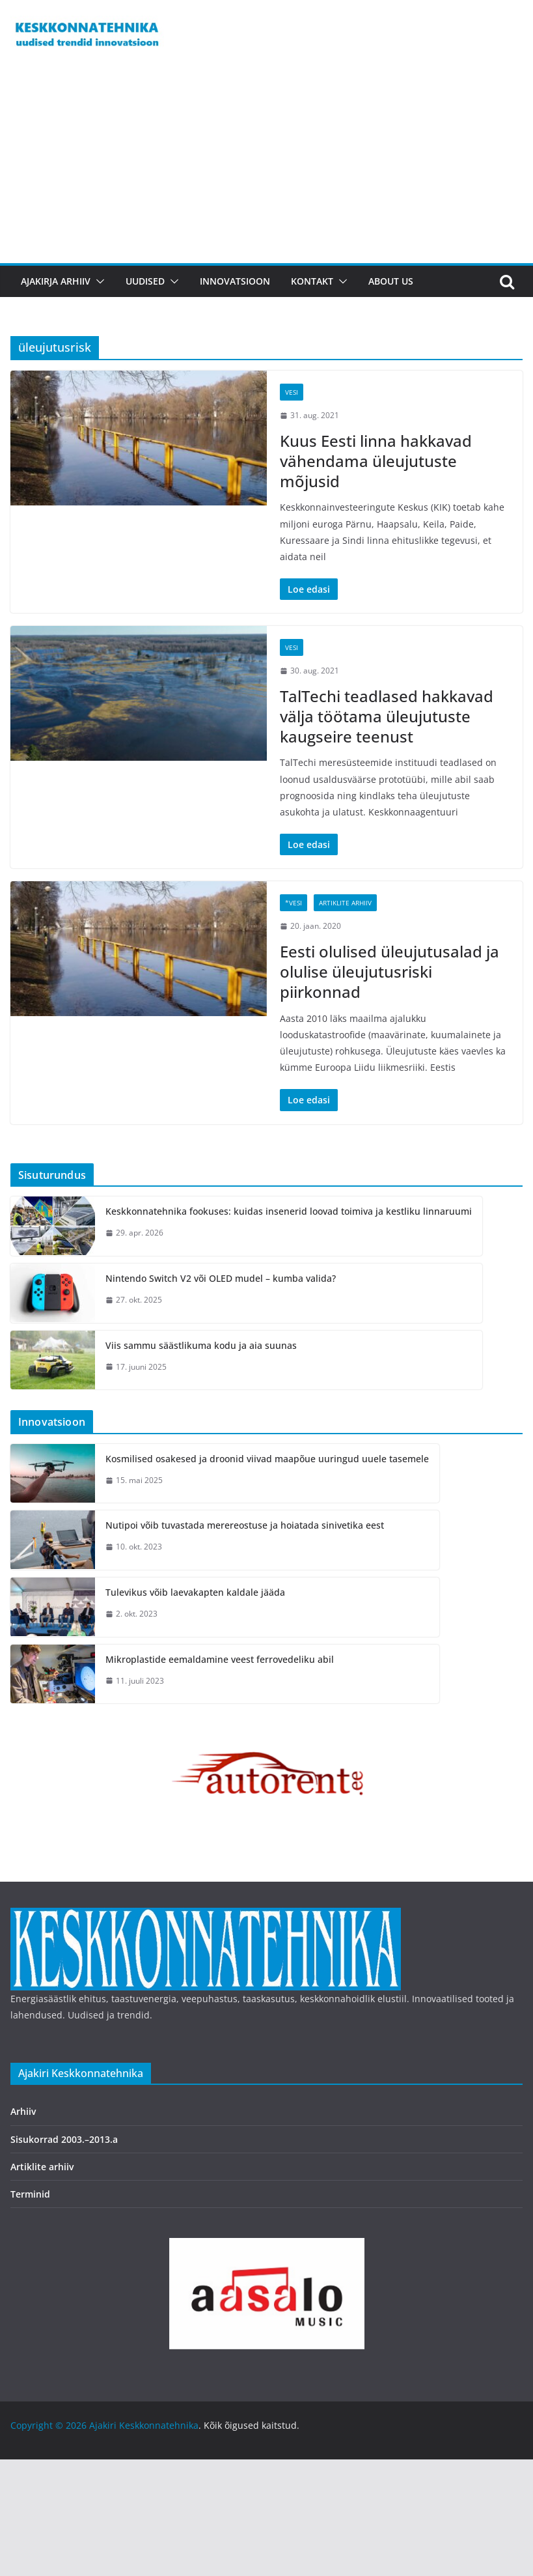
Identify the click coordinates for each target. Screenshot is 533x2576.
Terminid (30, 2194)
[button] (97, 281)
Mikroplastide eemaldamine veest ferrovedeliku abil (219, 1659)
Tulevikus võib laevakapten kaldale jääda (195, 1592)
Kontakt (312, 281)
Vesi (291, 392)
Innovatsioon (235, 281)
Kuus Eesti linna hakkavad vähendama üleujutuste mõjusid (376, 461)
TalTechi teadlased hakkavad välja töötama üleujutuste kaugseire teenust (386, 716)
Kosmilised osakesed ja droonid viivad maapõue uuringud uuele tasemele (267, 1458)
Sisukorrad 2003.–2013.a (64, 2139)
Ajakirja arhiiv (55, 281)
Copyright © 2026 (49, 2425)
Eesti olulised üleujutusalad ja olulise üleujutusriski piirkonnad (389, 971)
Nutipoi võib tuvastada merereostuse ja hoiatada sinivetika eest (244, 1525)
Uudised (145, 281)
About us (390, 281)
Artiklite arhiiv (345, 902)
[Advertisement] (266, 165)
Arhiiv (23, 2111)
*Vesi (293, 902)
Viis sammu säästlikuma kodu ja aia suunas (201, 1345)
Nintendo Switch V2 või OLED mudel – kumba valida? (220, 1278)
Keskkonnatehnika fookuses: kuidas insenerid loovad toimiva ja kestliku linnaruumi (288, 1211)
